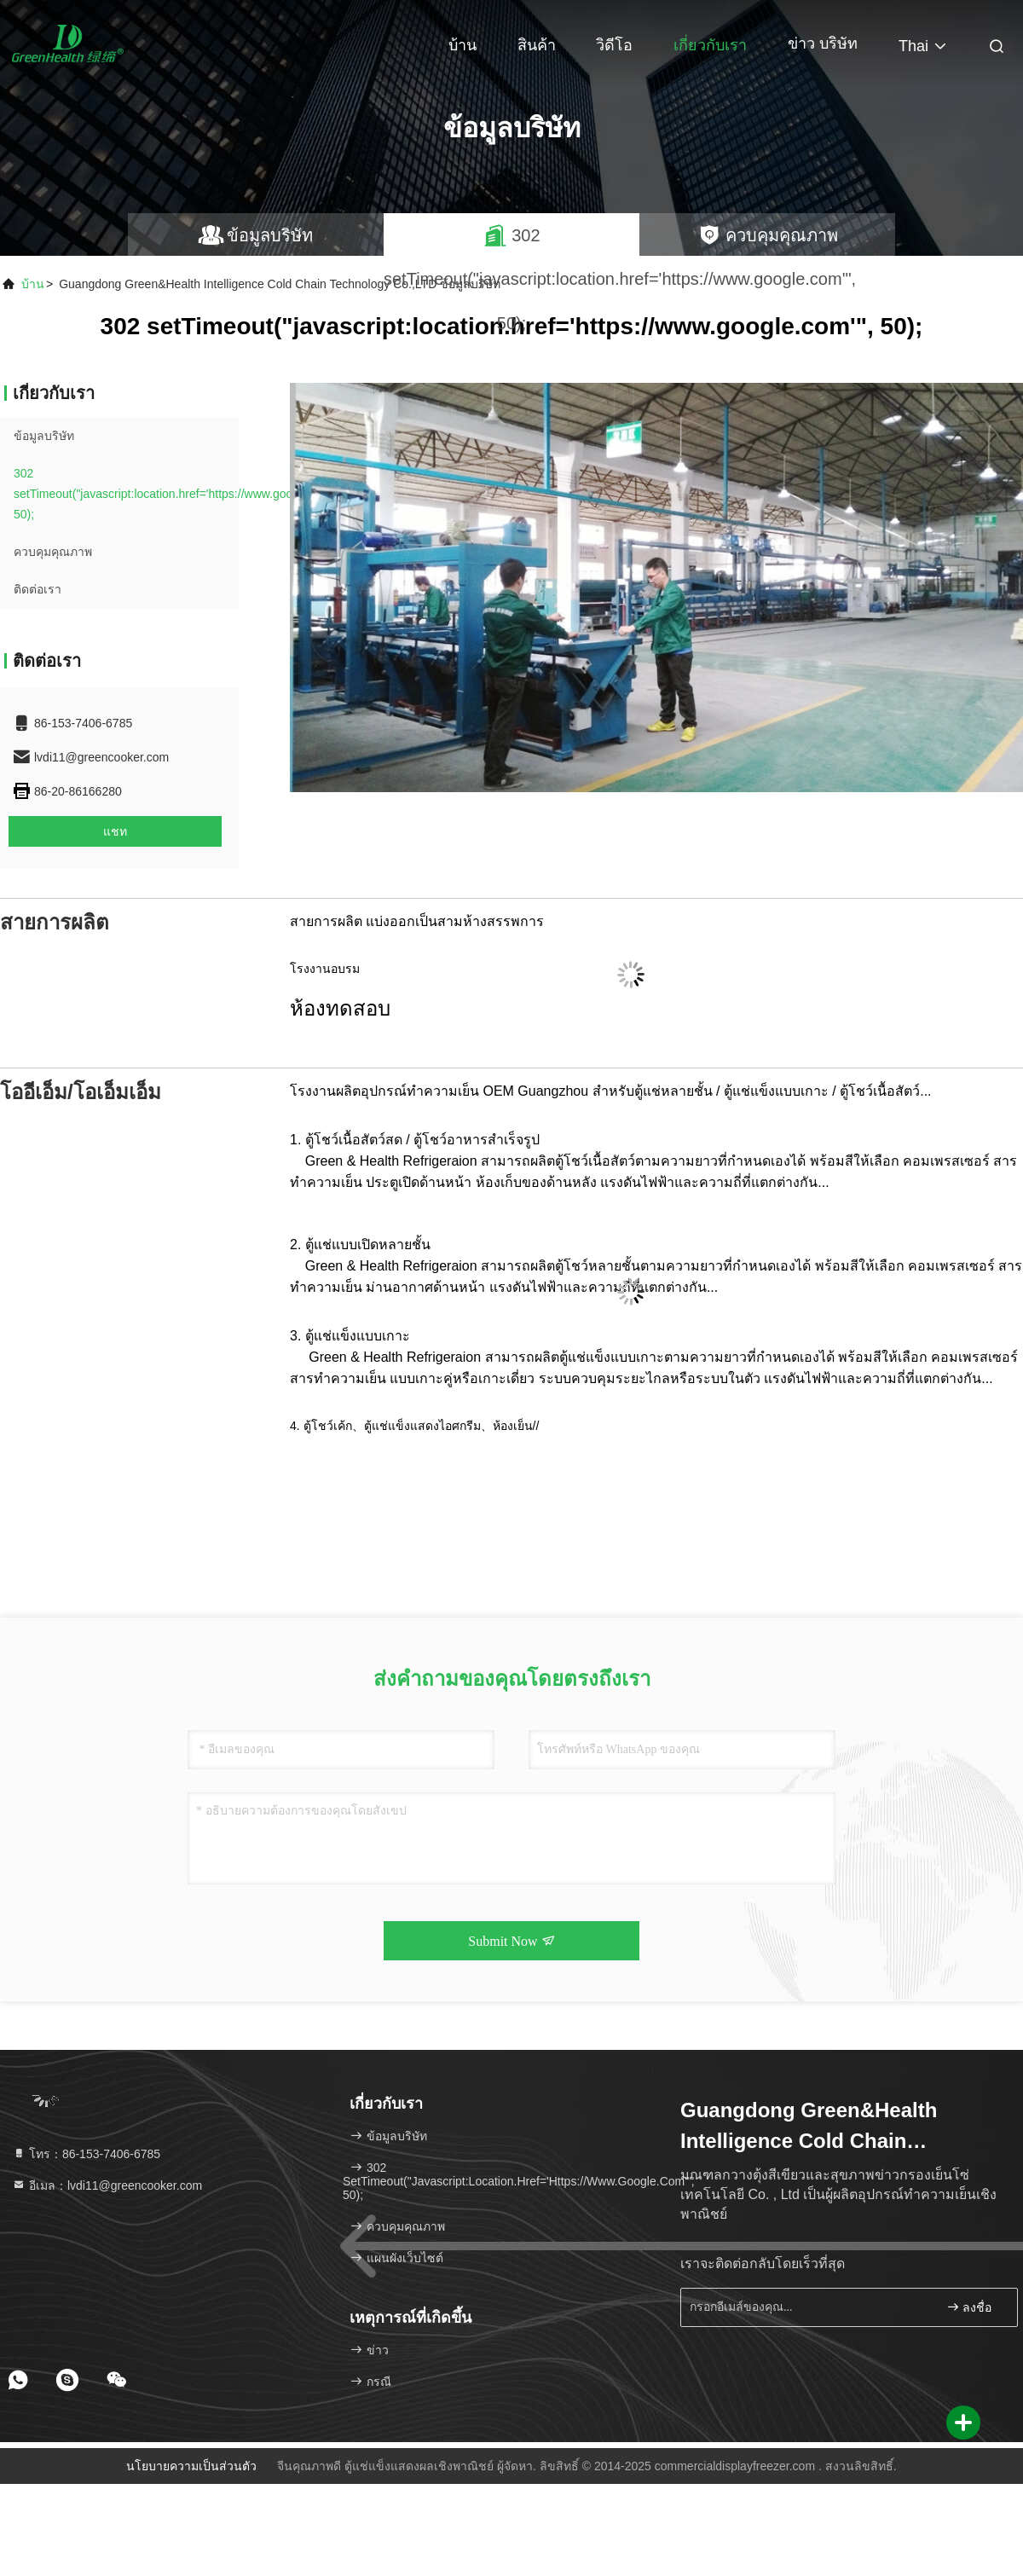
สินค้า (536, 45)
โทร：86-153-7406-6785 (86, 2154)
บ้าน (462, 45)
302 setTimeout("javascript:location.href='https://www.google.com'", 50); (179, 493)
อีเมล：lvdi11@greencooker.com (107, 2185)
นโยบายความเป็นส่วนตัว (191, 2466)
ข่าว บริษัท (823, 43)
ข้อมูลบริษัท (44, 436)
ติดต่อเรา (37, 589)
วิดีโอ (614, 45)
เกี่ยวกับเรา (710, 45)
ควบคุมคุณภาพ (53, 552)
